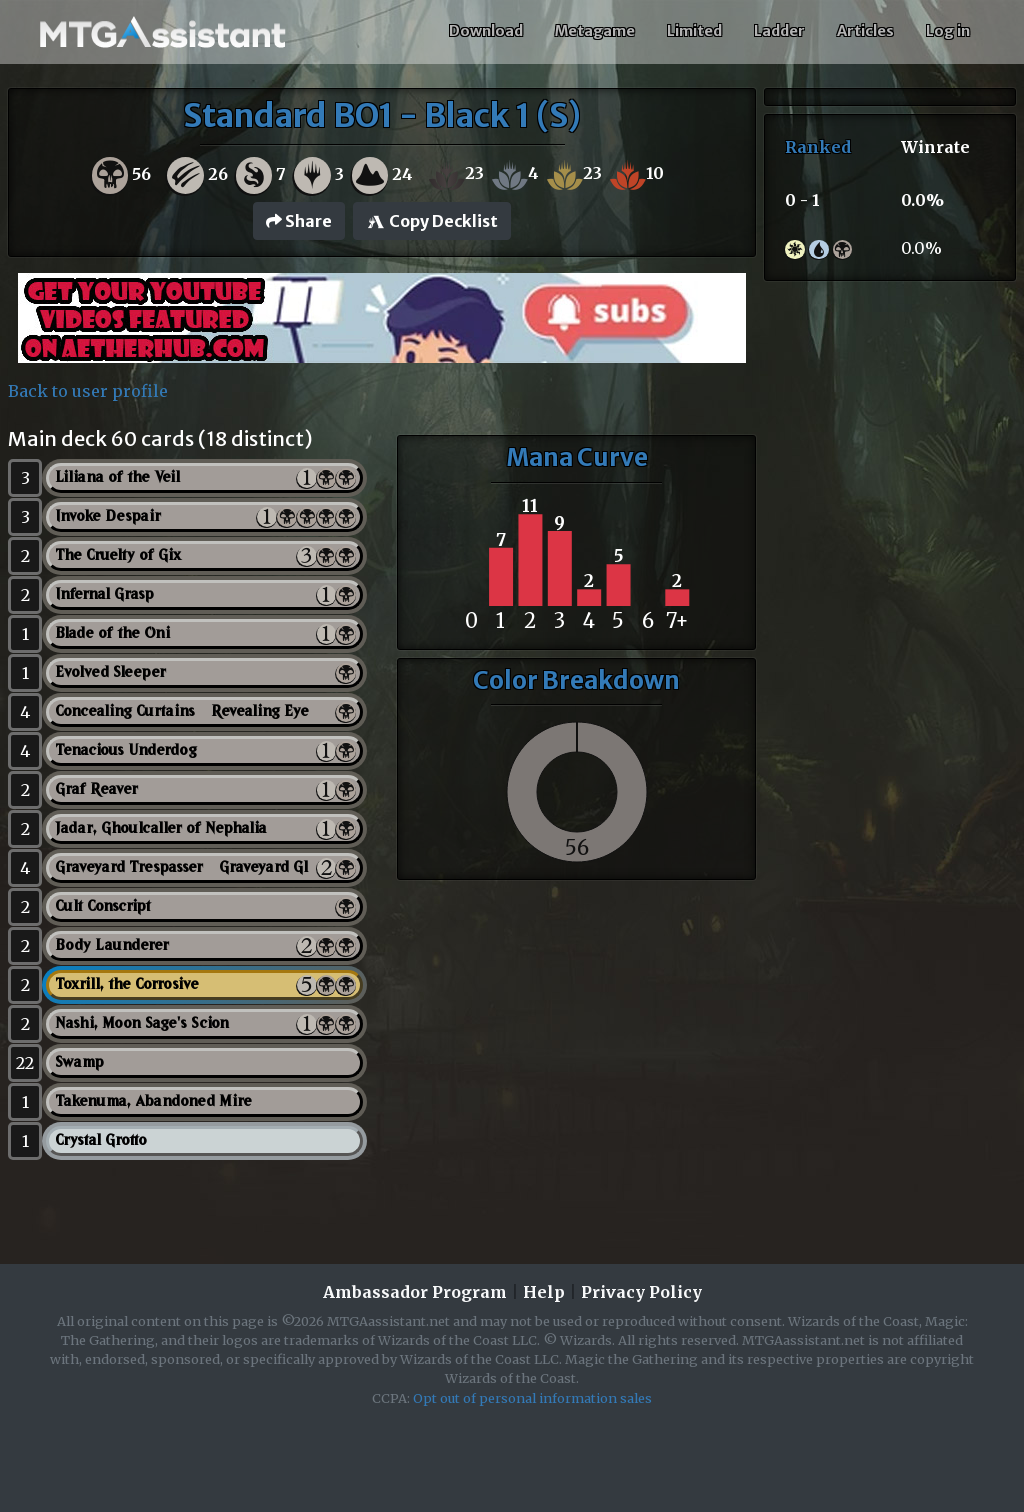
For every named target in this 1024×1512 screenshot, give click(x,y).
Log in (948, 31)
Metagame (595, 31)
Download (486, 31)
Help (544, 1292)
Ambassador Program (415, 1292)
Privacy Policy (641, 1292)
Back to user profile (88, 391)
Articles (865, 31)
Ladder (779, 31)
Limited (694, 31)
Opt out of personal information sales (532, 1398)
